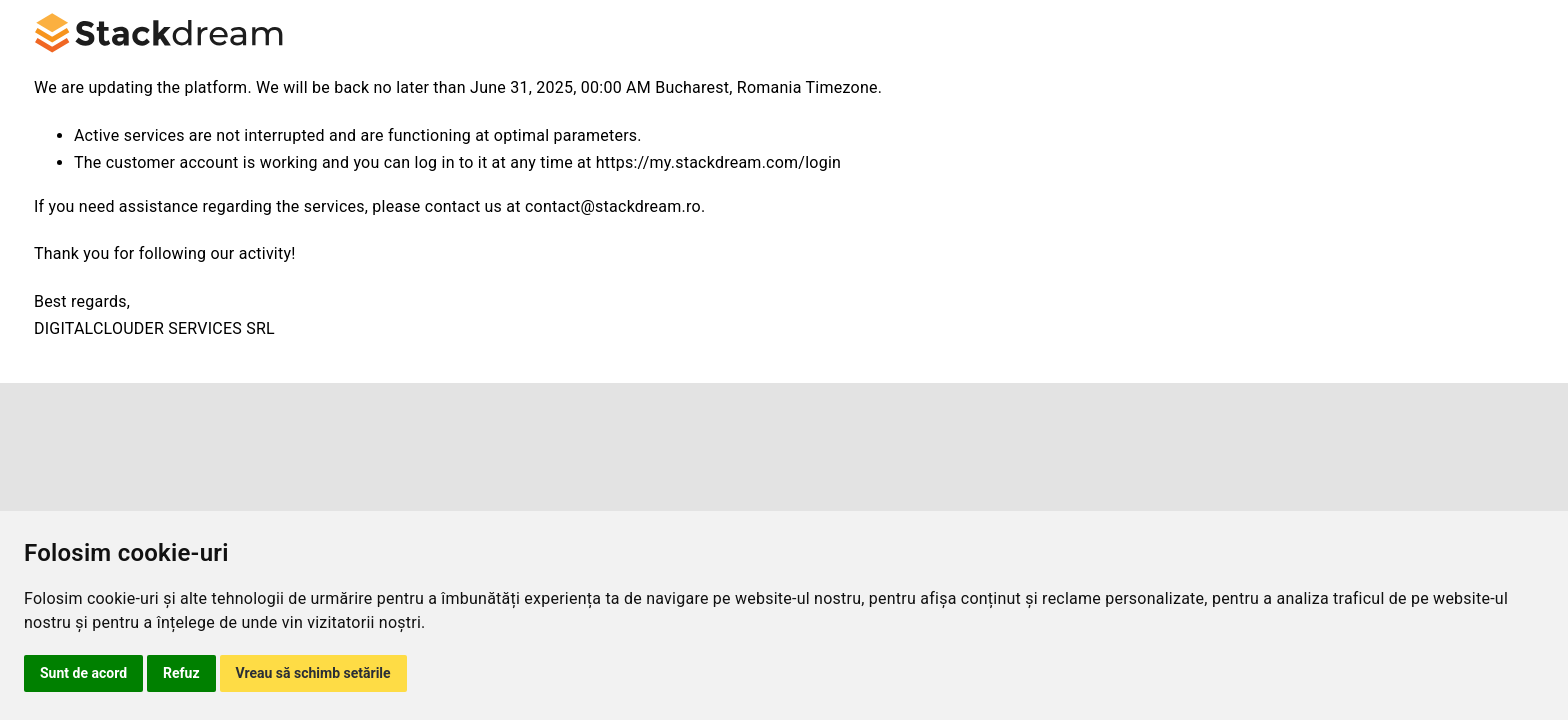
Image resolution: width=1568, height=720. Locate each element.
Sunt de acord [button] (83, 673)
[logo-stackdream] (159, 19)
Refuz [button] (181, 673)
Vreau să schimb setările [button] (313, 673)
